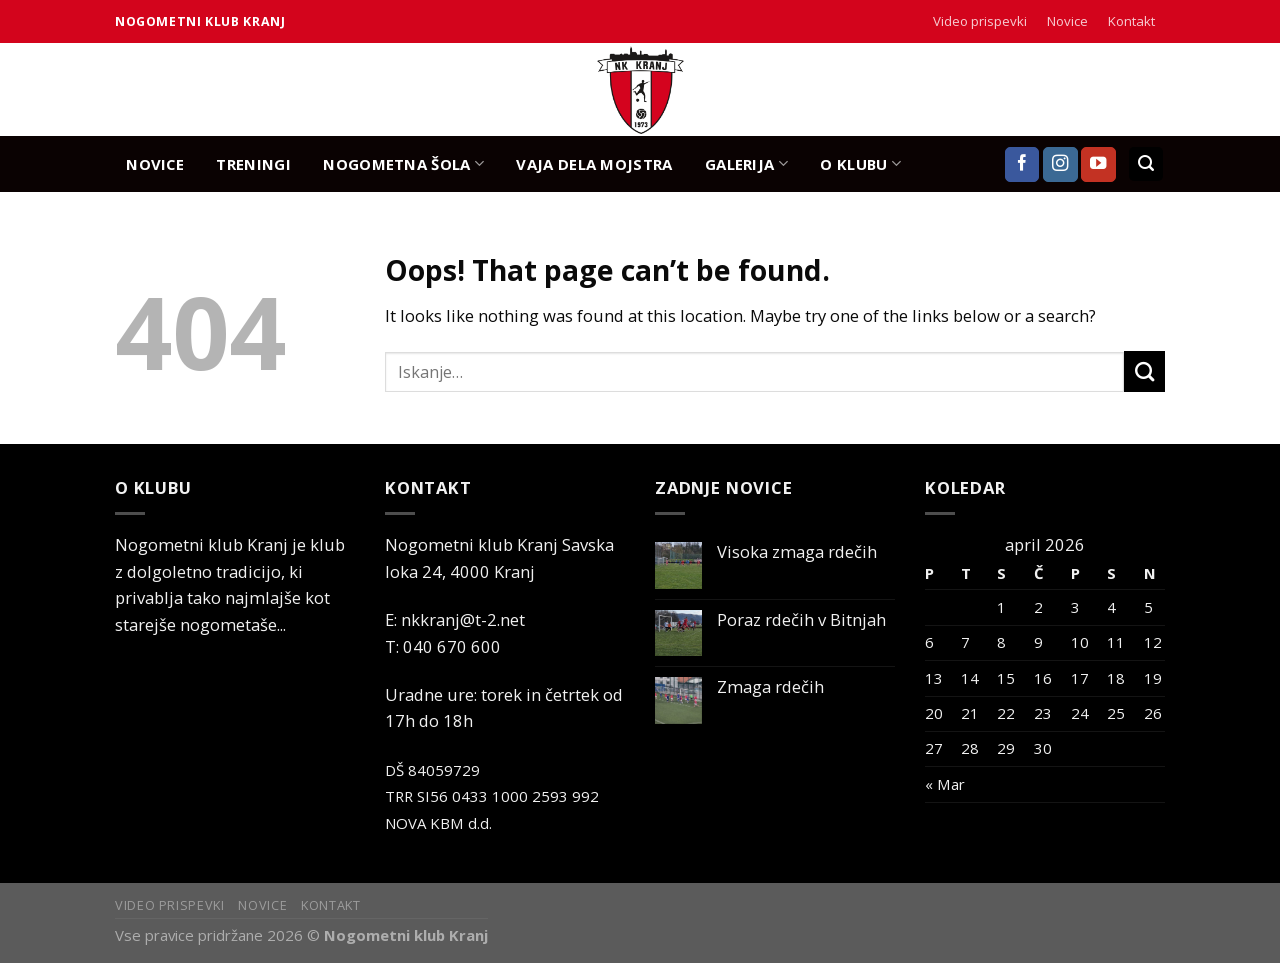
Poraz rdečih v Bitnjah (801, 620)
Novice (1067, 21)
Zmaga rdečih (770, 687)
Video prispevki (980, 21)
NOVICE (155, 164)
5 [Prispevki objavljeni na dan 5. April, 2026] (1148, 607)
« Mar (945, 784)
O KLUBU (860, 163)
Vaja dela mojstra (594, 164)
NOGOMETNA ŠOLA (403, 163)
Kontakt (1131, 21)
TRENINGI (253, 164)
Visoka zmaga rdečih (797, 552)
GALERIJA (746, 163)
